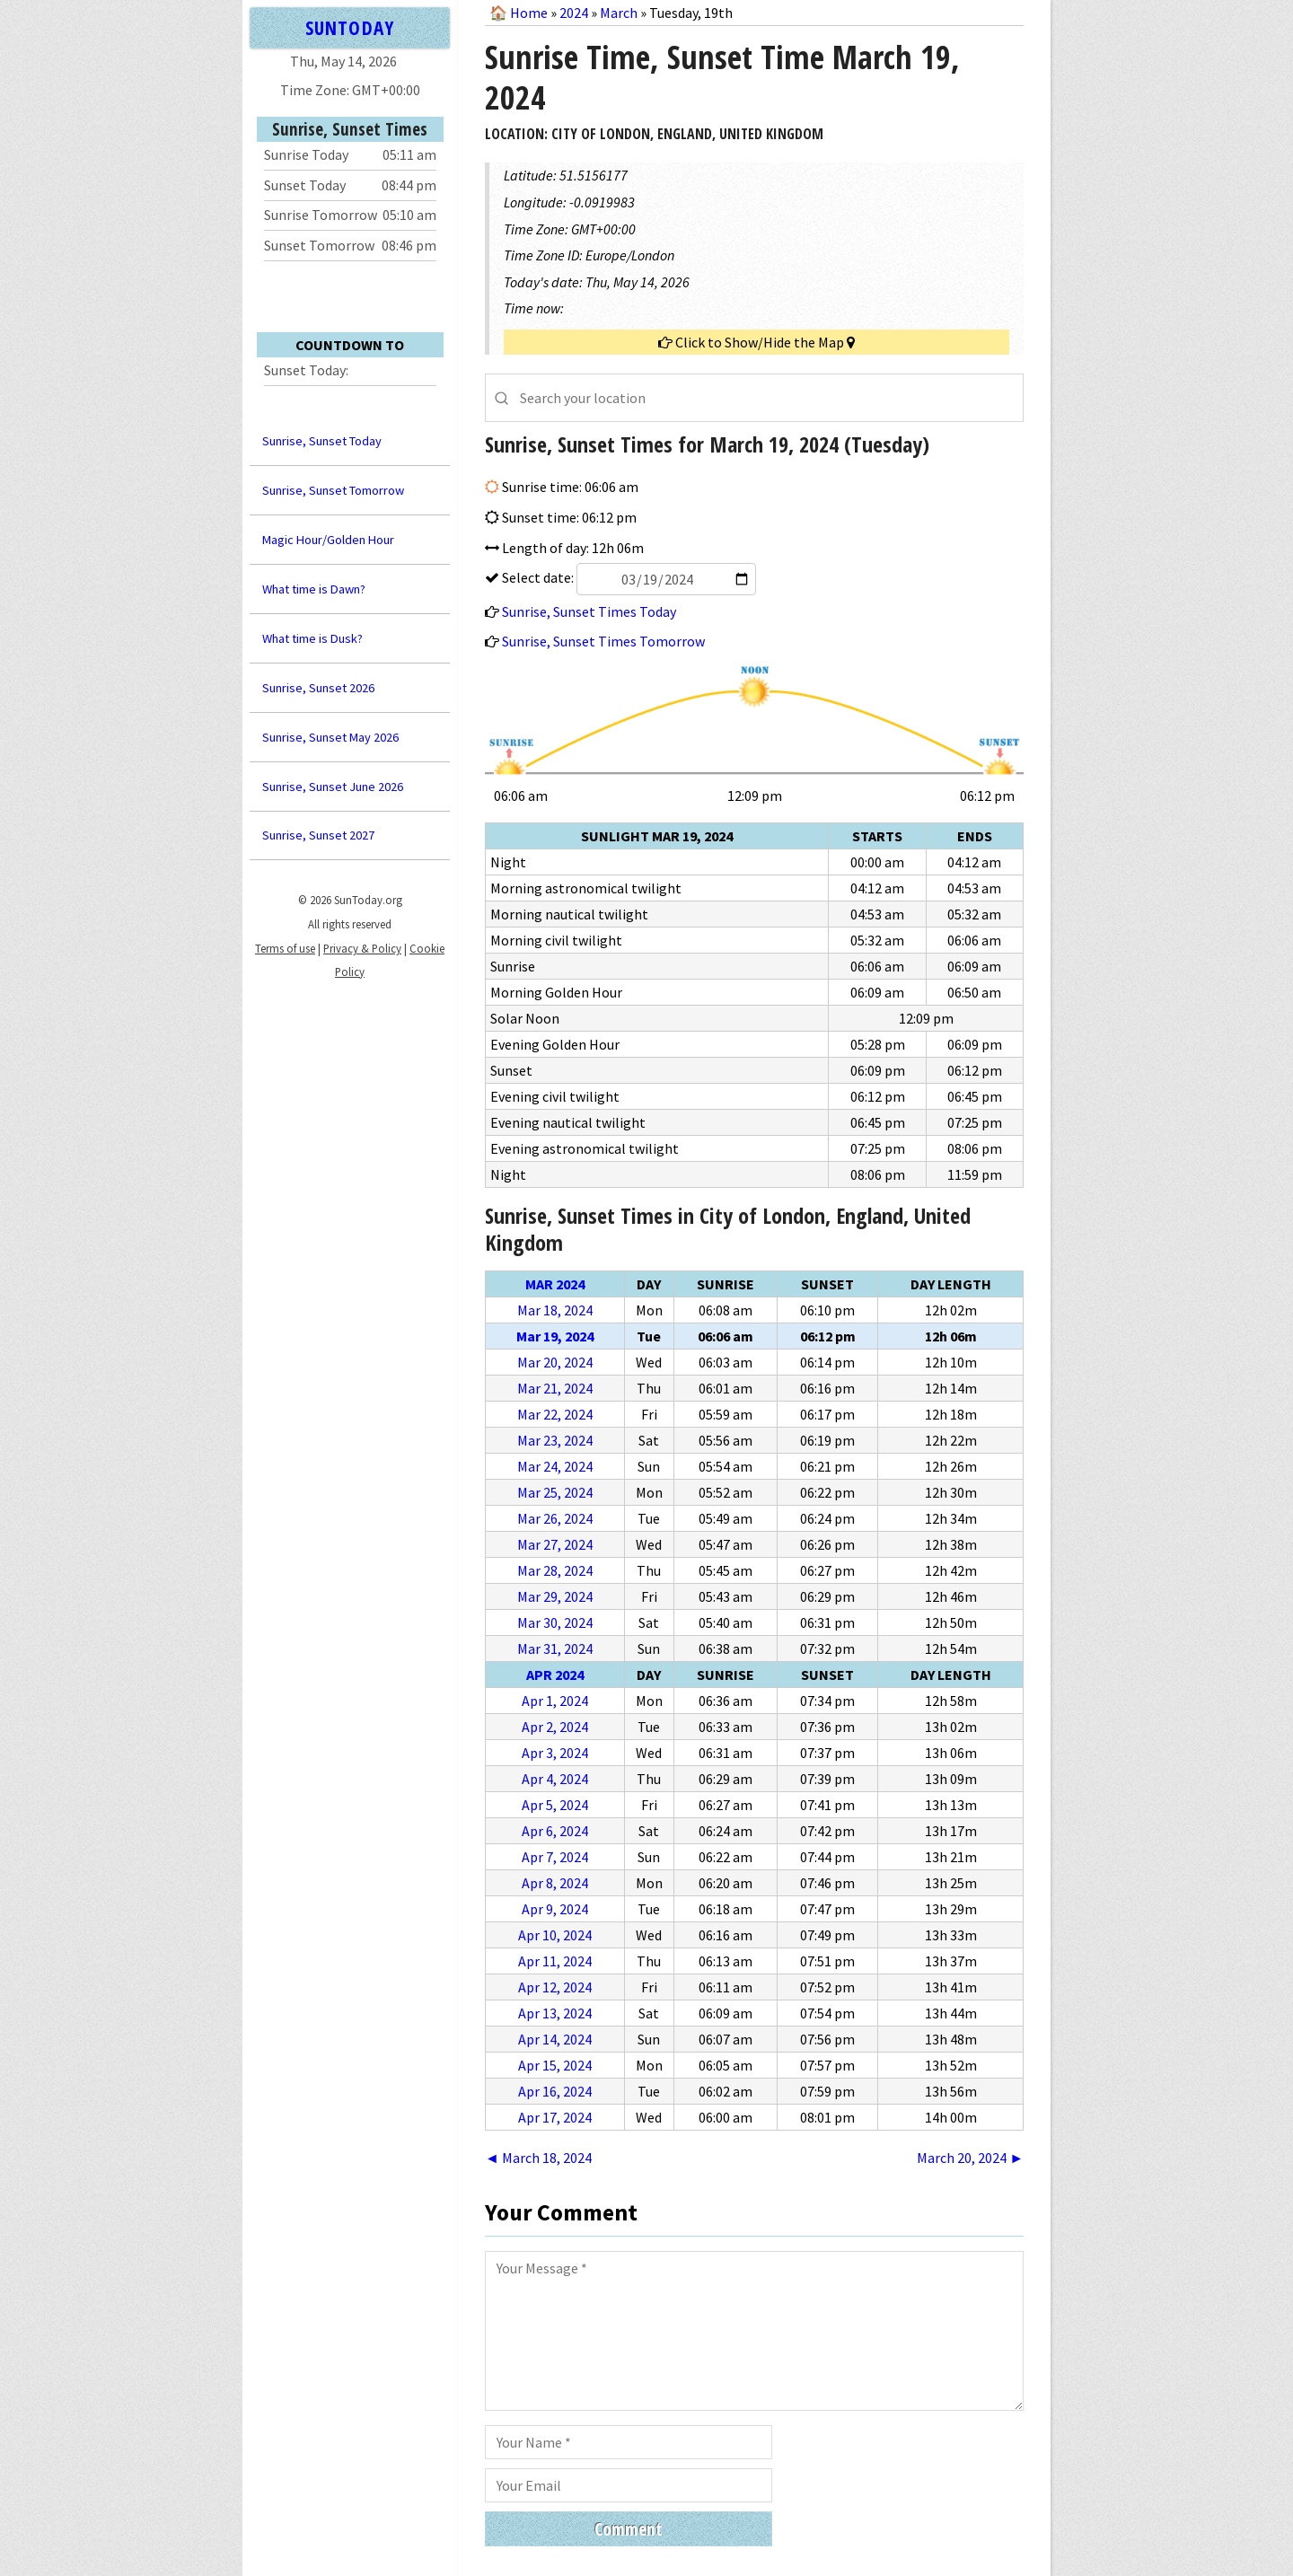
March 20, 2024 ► (970, 2158)
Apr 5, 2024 (555, 1805)
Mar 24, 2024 (555, 1466)
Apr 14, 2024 (555, 2039)
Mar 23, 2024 (555, 1440)
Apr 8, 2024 (555, 1883)
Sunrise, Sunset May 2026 (330, 737)
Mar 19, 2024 (555, 1336)
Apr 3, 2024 (555, 1753)
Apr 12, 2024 (555, 1987)
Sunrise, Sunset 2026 (318, 688)
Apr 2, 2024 (555, 1727)
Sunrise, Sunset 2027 (318, 835)
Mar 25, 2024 (555, 1492)
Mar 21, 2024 (555, 1388)
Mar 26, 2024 (555, 1518)
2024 (573, 13)
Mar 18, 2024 (555, 1310)
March (619, 13)
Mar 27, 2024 (555, 1544)
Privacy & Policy (362, 948)
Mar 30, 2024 (555, 1622)
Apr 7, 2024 (555, 1857)
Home (529, 13)
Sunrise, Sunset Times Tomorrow (603, 641)
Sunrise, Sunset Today (322, 441)
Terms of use (285, 948)
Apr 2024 (555, 1675)
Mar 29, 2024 (555, 1596)
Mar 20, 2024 (555, 1362)
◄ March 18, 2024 (538, 2158)
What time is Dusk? (312, 638)
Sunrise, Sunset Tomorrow (333, 490)
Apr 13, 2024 (555, 2013)
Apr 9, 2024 (555, 1909)
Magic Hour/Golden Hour (328, 540)
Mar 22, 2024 (555, 1414)
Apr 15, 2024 (555, 2065)
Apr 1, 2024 (555, 1701)
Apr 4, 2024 (555, 1779)
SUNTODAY (349, 27)
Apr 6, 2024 (555, 1831)
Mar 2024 (555, 1284)
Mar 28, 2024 (555, 1570)
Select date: (627, 577)
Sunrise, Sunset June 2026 (332, 786)
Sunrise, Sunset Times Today (589, 611)
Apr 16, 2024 (555, 2091)
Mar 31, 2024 (555, 1648)
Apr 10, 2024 (555, 1935)
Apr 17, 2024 (555, 2117)
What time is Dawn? (313, 589)
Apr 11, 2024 (555, 1961)
